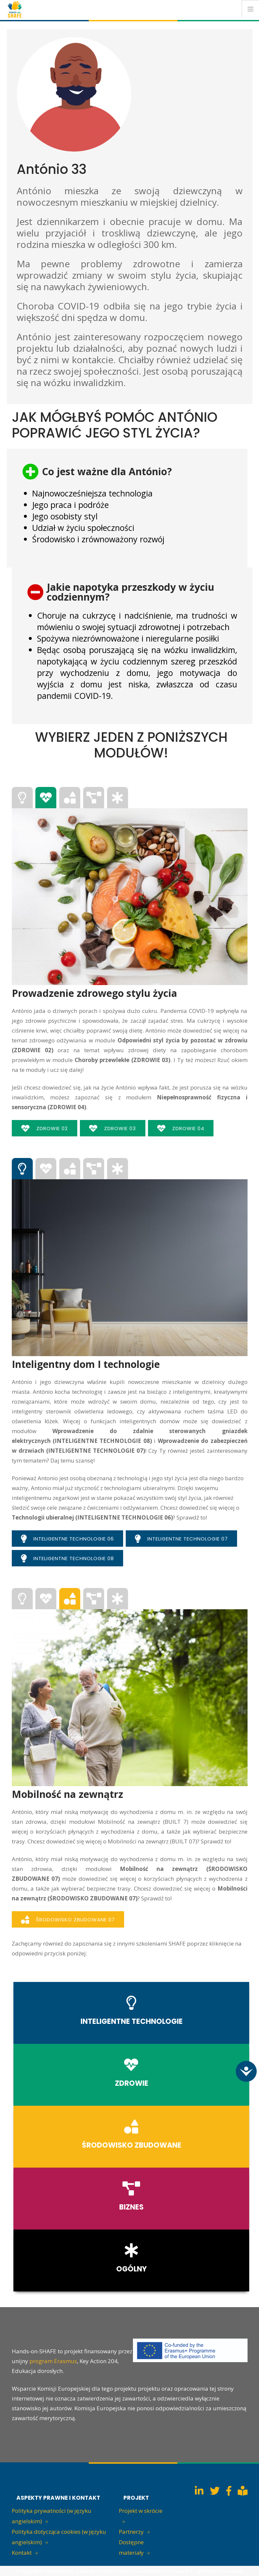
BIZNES (131, 2207)
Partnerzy (131, 2531)
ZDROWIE (131, 2083)
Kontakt (22, 2552)
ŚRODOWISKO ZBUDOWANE (131, 2145)
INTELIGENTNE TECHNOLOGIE (132, 2021)
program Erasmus (53, 2361)
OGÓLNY (131, 2269)
